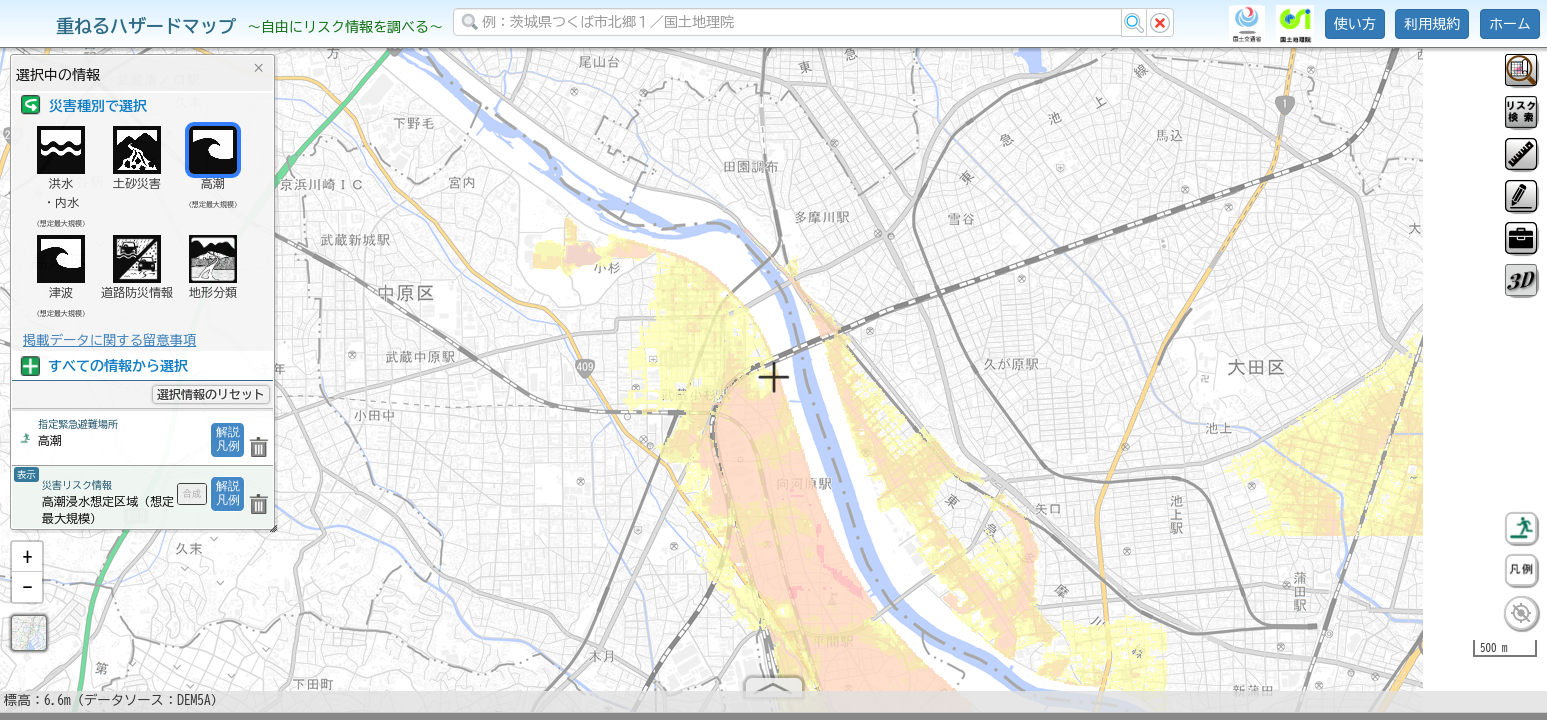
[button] (27, 565)
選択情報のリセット (211, 394)
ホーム (1510, 24)
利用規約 (1432, 24)
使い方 (1355, 24)
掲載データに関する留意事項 (109, 340)
